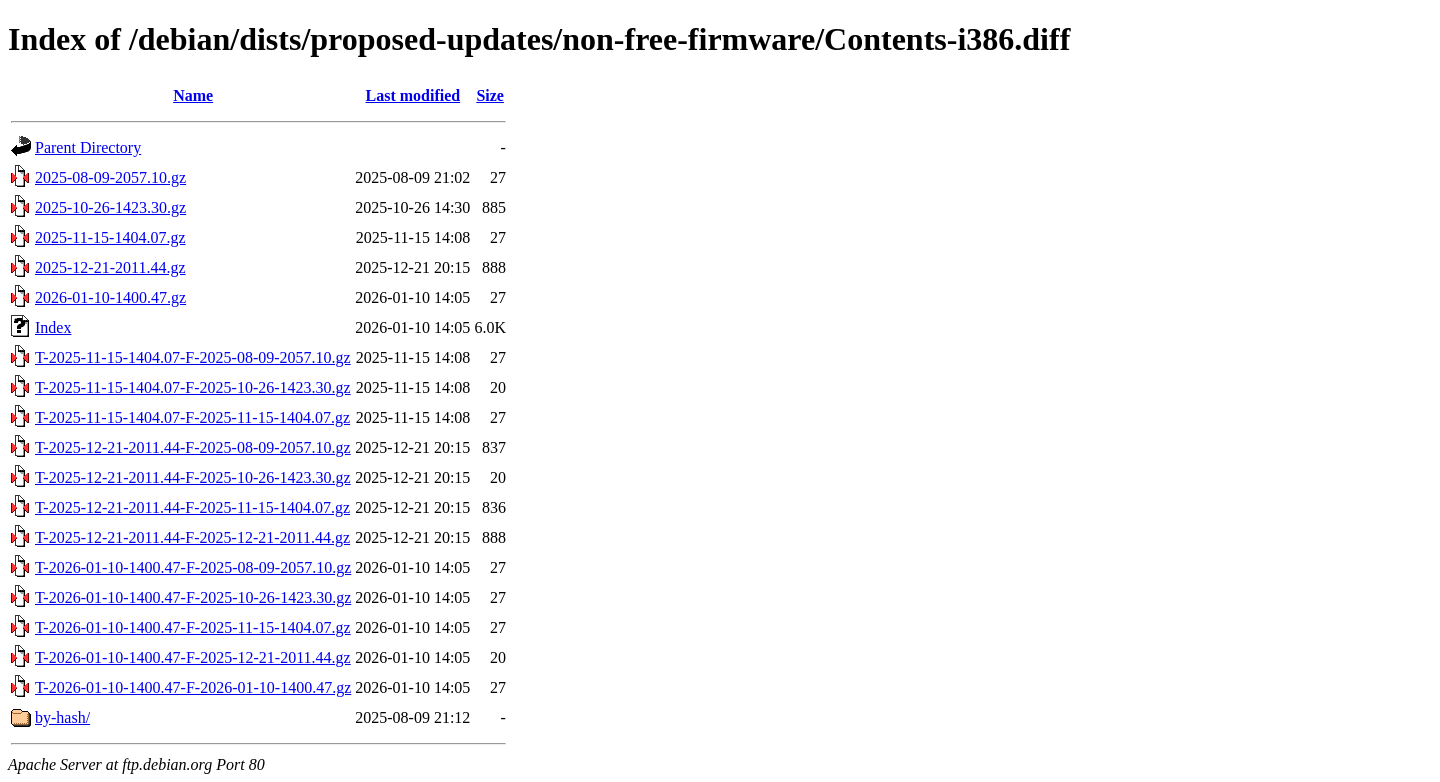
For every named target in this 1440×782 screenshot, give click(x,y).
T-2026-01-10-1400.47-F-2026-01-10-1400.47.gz (193, 687)
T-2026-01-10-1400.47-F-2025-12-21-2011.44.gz (193, 657)
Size (490, 95)
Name (193, 95)
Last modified (412, 95)
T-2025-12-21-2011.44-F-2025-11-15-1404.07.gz (192, 507)
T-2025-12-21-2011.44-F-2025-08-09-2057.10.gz (193, 447)
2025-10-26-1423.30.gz (110, 207)
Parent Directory (88, 147)
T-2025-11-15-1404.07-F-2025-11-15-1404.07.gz (192, 417)
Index (53, 327)
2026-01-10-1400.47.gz (110, 297)
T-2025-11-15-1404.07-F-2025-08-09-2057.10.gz (193, 357)
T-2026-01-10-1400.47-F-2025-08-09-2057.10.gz (193, 567)
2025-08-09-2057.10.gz (110, 177)
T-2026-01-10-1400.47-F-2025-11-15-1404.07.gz (193, 627)
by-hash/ (62, 717)
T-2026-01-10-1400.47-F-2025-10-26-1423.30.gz (193, 597)
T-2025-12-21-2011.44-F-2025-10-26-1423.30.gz (193, 477)
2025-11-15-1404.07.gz (110, 237)
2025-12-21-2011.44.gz (110, 267)
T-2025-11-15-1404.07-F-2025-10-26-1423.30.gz (193, 387)
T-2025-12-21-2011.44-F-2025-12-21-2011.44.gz (192, 537)
